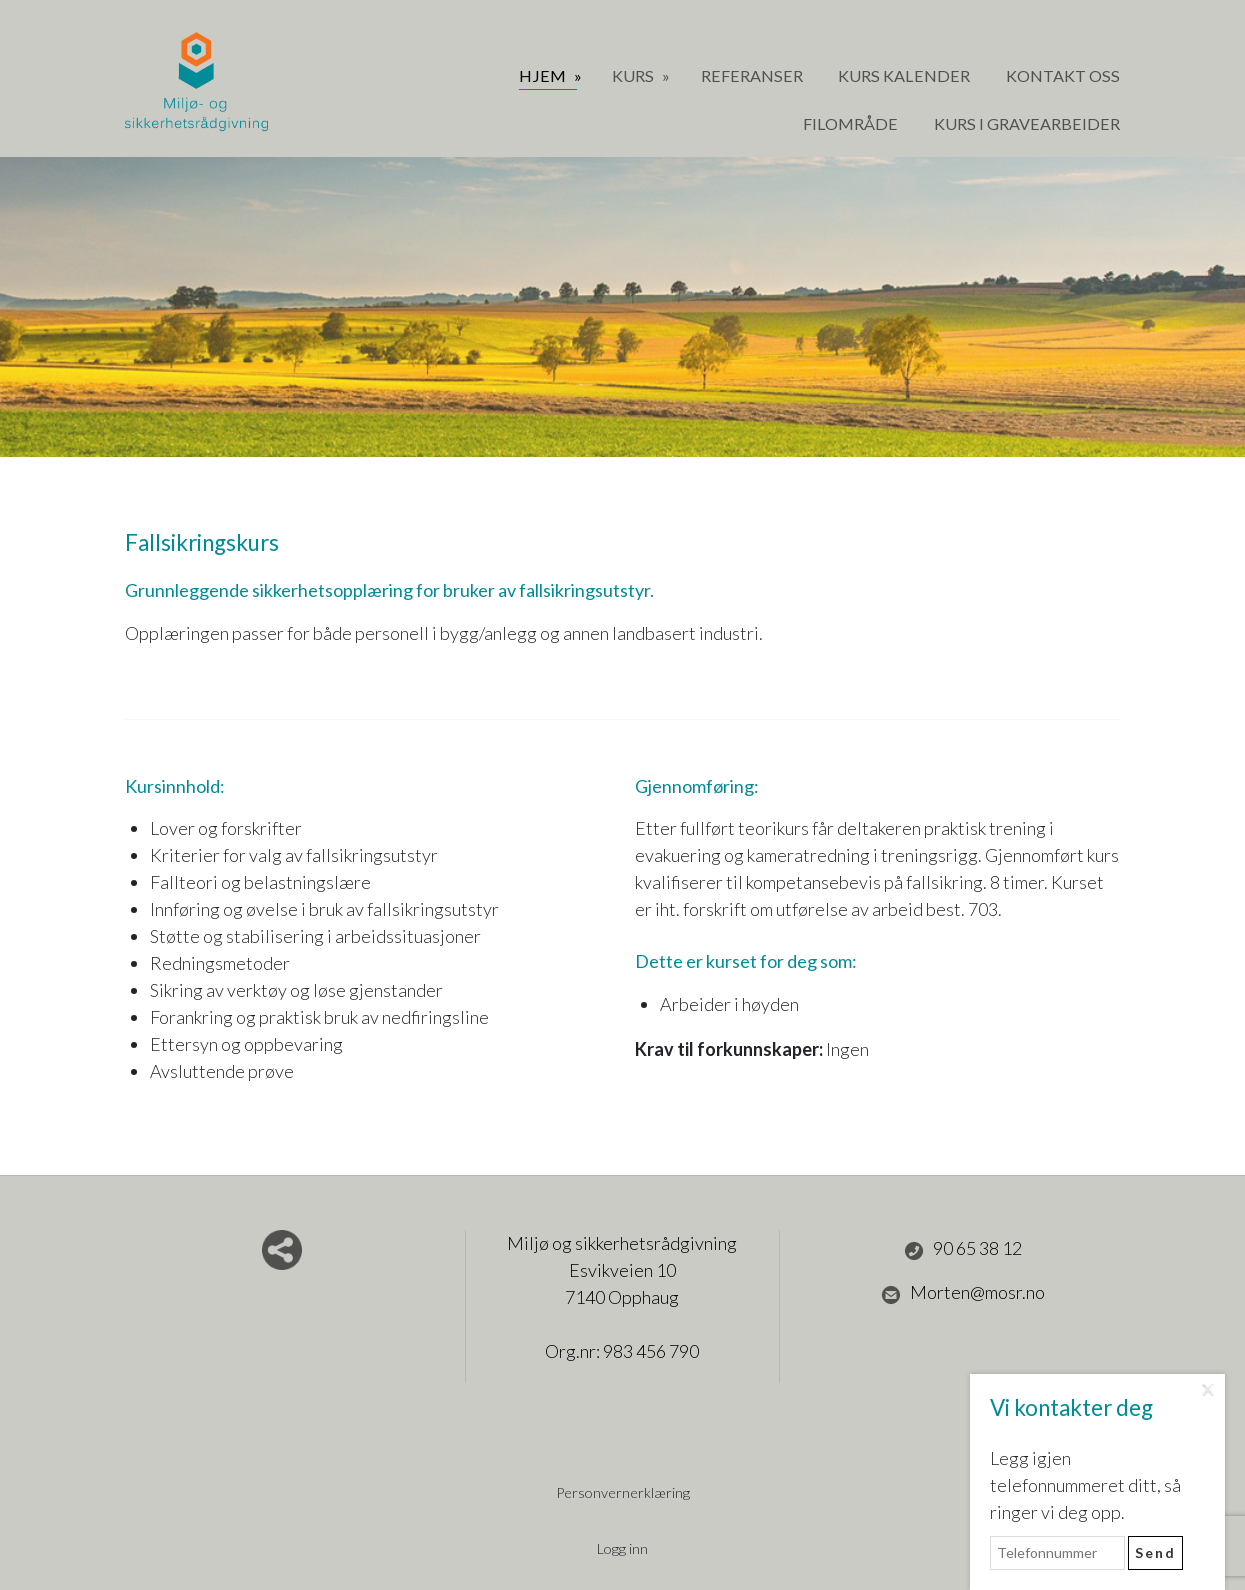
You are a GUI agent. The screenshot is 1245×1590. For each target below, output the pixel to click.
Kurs (634, 75)
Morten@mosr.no (963, 1293)
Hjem (544, 75)
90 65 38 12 (963, 1249)
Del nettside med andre (282, 1250)
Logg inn (622, 1548)
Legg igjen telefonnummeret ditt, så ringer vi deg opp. (1085, 1485)
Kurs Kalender (904, 75)
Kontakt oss (1063, 75)
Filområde (850, 123)
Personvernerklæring (623, 1492)
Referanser (752, 75)
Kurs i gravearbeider (1027, 123)
